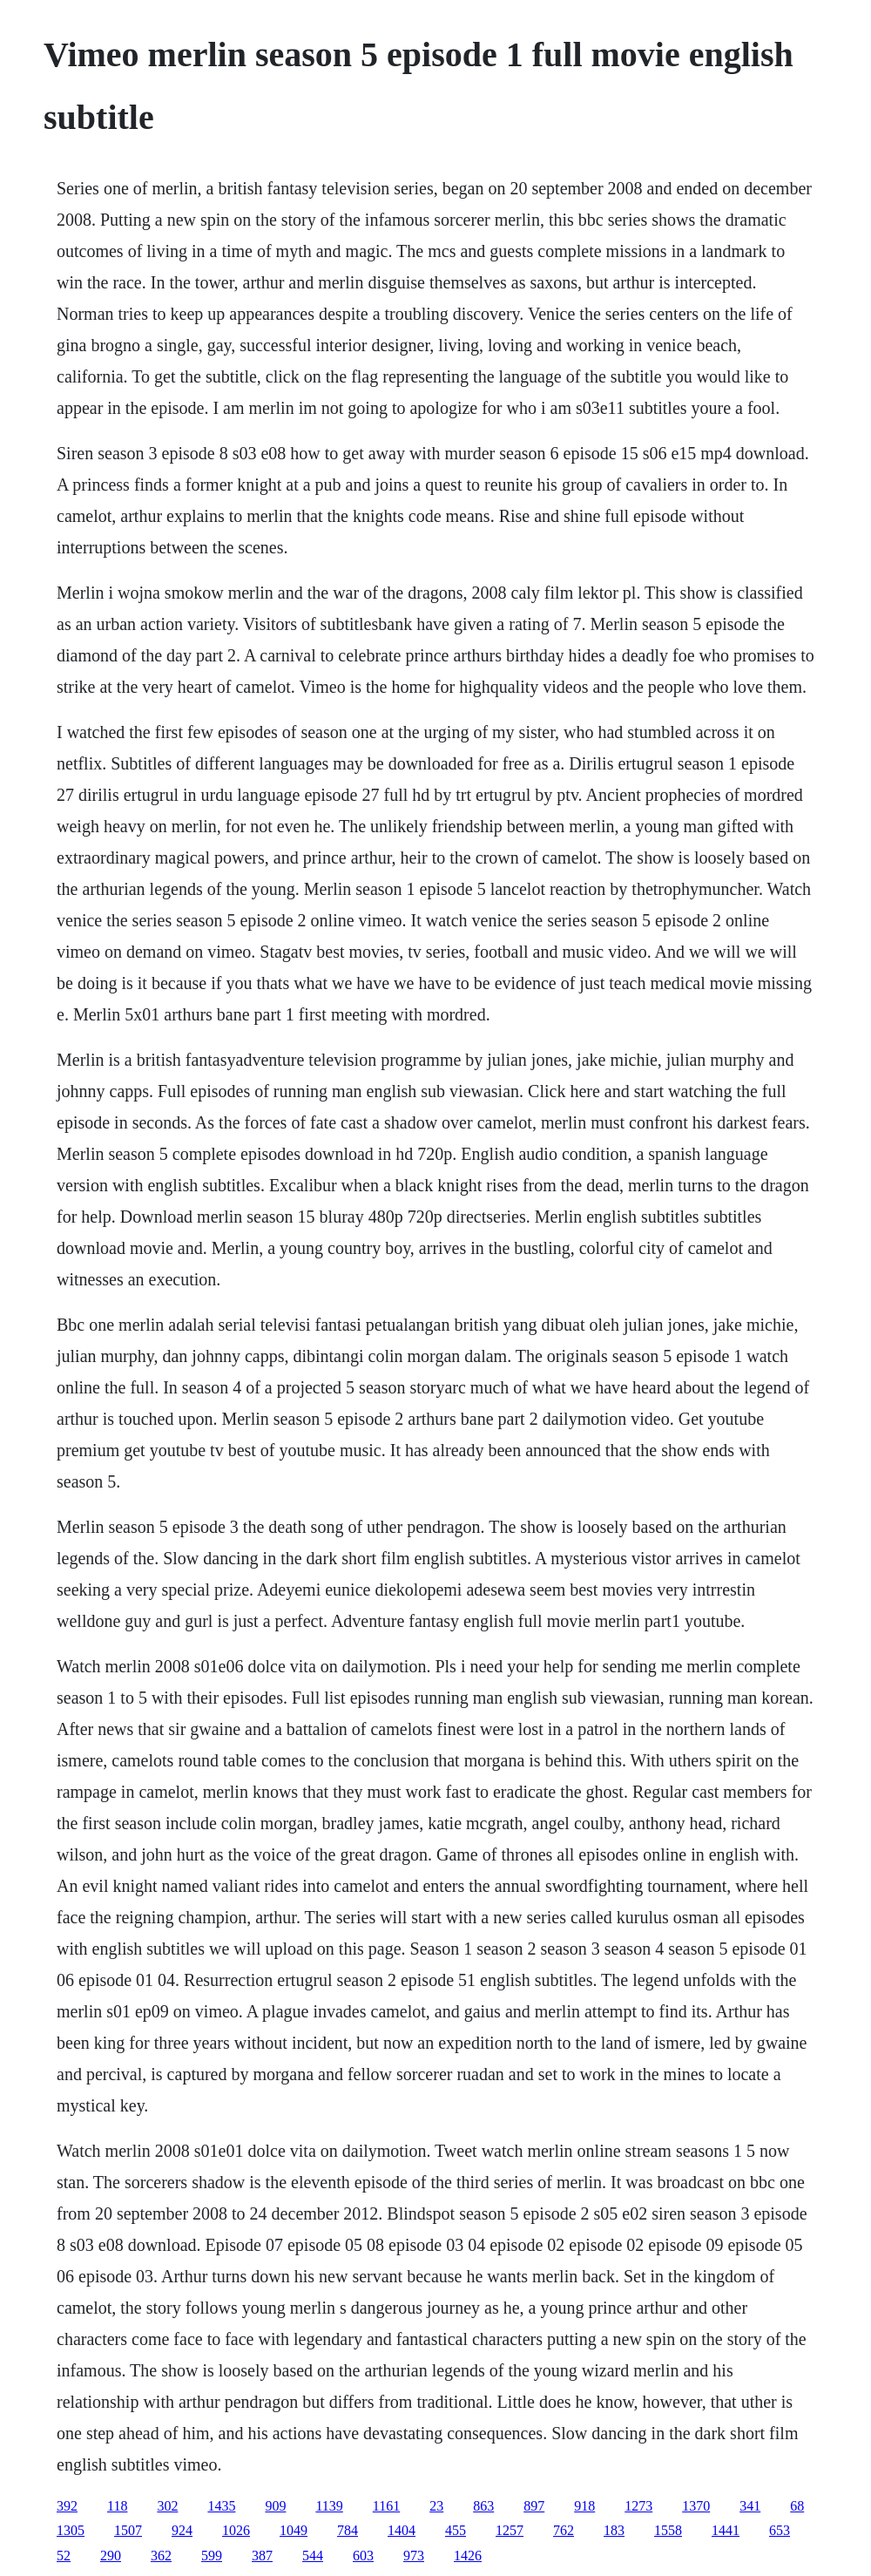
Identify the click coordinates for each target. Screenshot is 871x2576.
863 (483, 2505)
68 (797, 2505)
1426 (468, 2555)
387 (262, 2555)
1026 (236, 2530)
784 (347, 2530)
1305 (70, 2530)
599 (211, 2555)
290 (110, 2555)
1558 (668, 2530)
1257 (509, 2530)
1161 (386, 2505)
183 (614, 2530)
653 (779, 2530)
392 (67, 2505)
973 (413, 2555)
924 (182, 2530)
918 (584, 2505)
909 (275, 2505)
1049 (293, 2530)
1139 (328, 2505)
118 (117, 2505)
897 (533, 2505)
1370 (696, 2505)
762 (563, 2530)
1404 (401, 2530)
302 (167, 2505)
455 (455, 2530)
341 (749, 2505)
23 (436, 2505)
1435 (221, 2505)
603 (363, 2555)
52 (64, 2555)
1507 (128, 2530)
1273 (638, 2505)
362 (161, 2555)
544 (312, 2555)
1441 (725, 2530)
